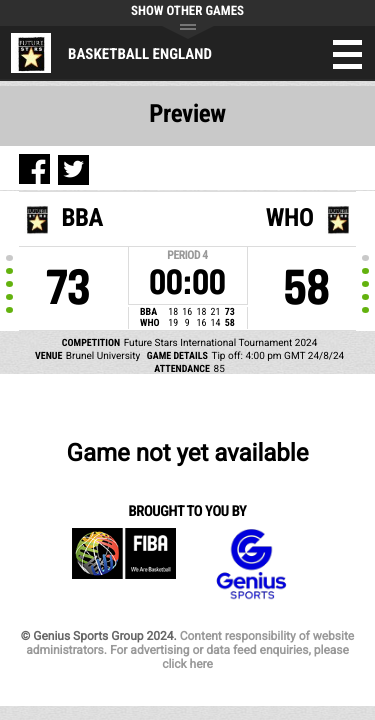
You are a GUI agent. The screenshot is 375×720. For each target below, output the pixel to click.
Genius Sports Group (251, 564)
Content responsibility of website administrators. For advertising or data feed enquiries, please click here (190, 650)
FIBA (124, 564)
